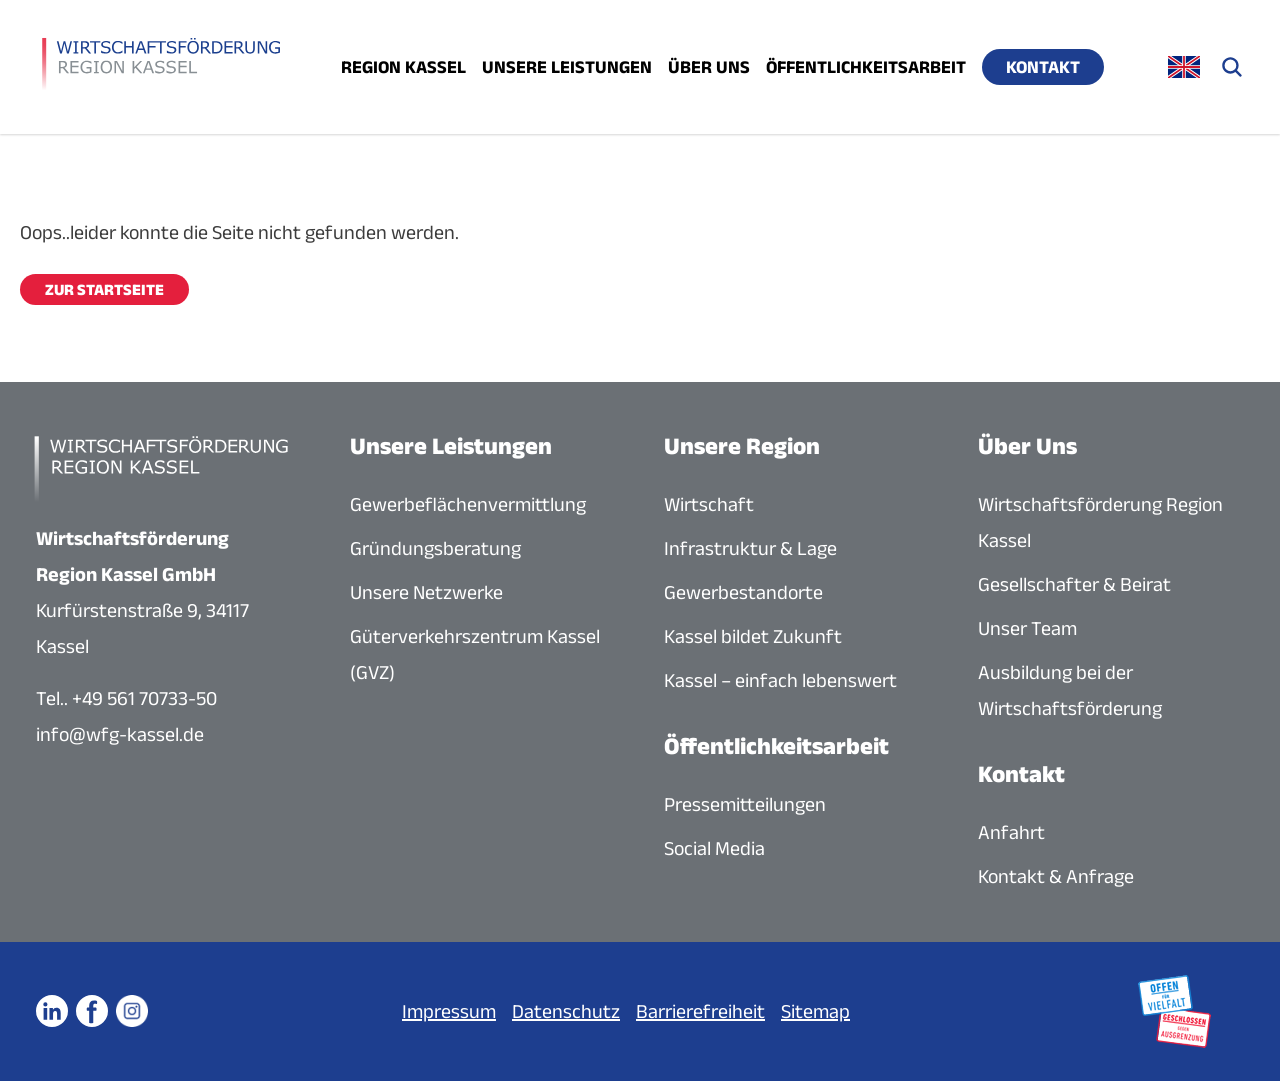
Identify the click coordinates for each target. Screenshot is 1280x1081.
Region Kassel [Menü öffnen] (403, 67)
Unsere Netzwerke (426, 592)
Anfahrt (1011, 832)
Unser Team (1027, 628)
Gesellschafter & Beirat (1074, 584)
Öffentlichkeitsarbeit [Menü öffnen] (866, 67)
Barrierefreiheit (700, 1011)
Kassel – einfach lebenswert (780, 680)
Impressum (449, 1011)
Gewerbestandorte (743, 592)
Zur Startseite (104, 289)
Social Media (714, 848)
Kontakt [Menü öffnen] (1043, 67)
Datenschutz (566, 1011)
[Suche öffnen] (1232, 67)
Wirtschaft (709, 504)
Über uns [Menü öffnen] (709, 67)
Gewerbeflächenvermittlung (468, 504)
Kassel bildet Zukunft (753, 636)
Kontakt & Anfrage (1056, 876)
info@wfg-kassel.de (120, 734)
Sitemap (815, 1011)
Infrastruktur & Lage (750, 548)
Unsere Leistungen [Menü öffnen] (567, 67)
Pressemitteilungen (745, 804)
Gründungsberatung (435, 548)
